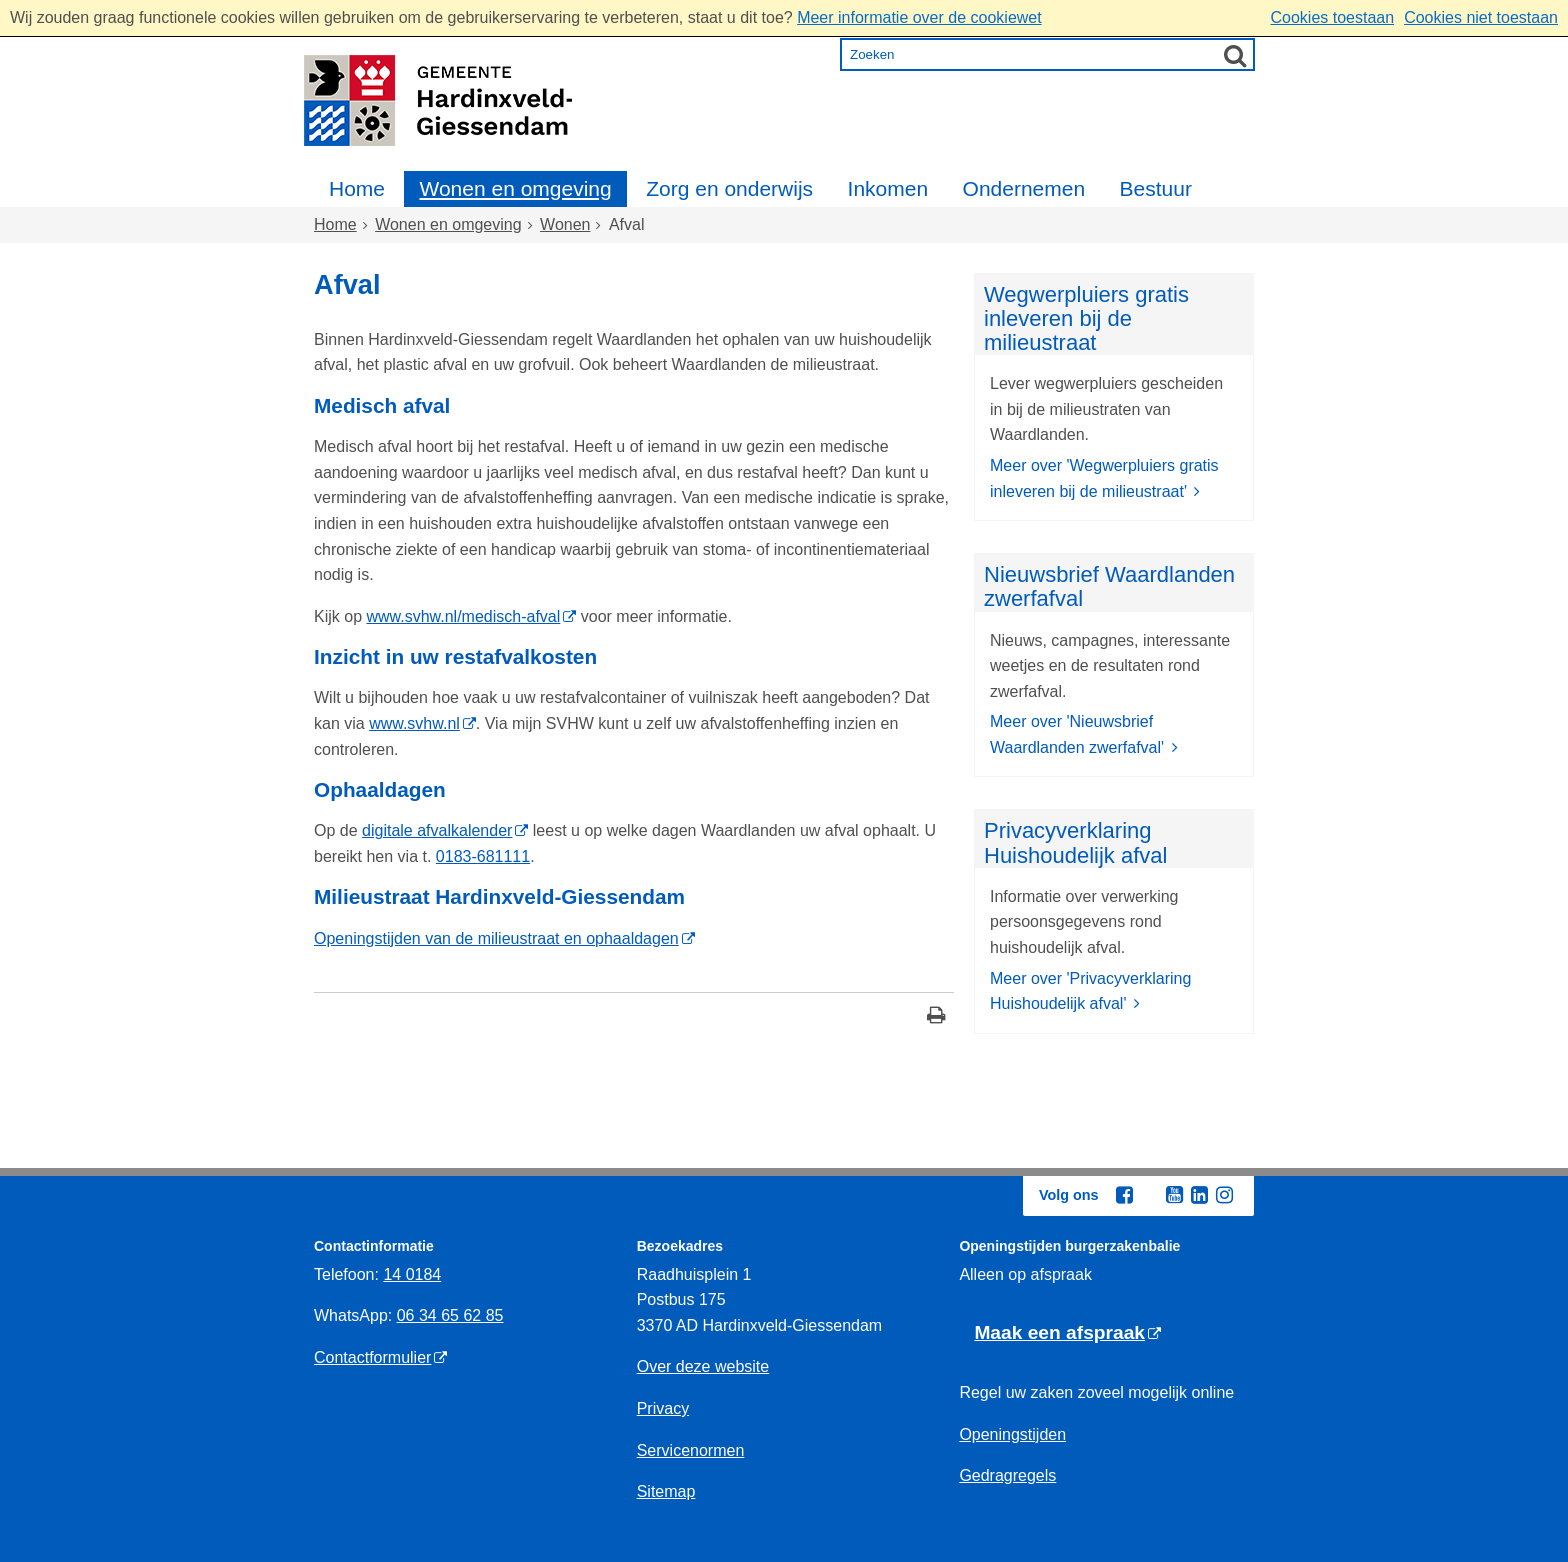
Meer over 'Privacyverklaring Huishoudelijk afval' (1090, 991)
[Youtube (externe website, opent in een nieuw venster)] (1174, 1195)
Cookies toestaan (1332, 17)
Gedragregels (1007, 1475)
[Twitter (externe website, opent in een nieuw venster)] (1149, 1196)
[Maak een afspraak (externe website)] (1067, 1333)
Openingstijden (1012, 1434)
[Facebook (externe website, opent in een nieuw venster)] (1124, 1195)
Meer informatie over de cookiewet (919, 17)
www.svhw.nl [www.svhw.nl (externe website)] (414, 723)
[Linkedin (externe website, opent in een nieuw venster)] (1199, 1195)
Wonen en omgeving (515, 188)
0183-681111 (483, 856)
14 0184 (412, 1274)
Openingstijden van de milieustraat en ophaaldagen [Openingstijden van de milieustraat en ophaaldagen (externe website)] (496, 938)
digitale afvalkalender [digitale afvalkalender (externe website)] (437, 830)
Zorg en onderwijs (729, 188)
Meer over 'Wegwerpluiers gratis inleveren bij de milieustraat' (1104, 478)
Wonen (565, 224)
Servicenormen (691, 1450)
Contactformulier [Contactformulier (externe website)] (372, 1357)
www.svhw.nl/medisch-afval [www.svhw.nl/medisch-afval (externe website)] (463, 616)
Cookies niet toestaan (1481, 17)
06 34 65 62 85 (450, 1315)
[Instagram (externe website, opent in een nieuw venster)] (1224, 1195)
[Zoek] (1235, 55)
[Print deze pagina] (936, 1017)
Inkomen (888, 188)
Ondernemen (1024, 188)
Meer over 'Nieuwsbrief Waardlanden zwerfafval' (1079, 734)
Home (357, 188)
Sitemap (666, 1491)
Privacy (663, 1408)
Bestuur (1156, 188)
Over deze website (703, 1366)
